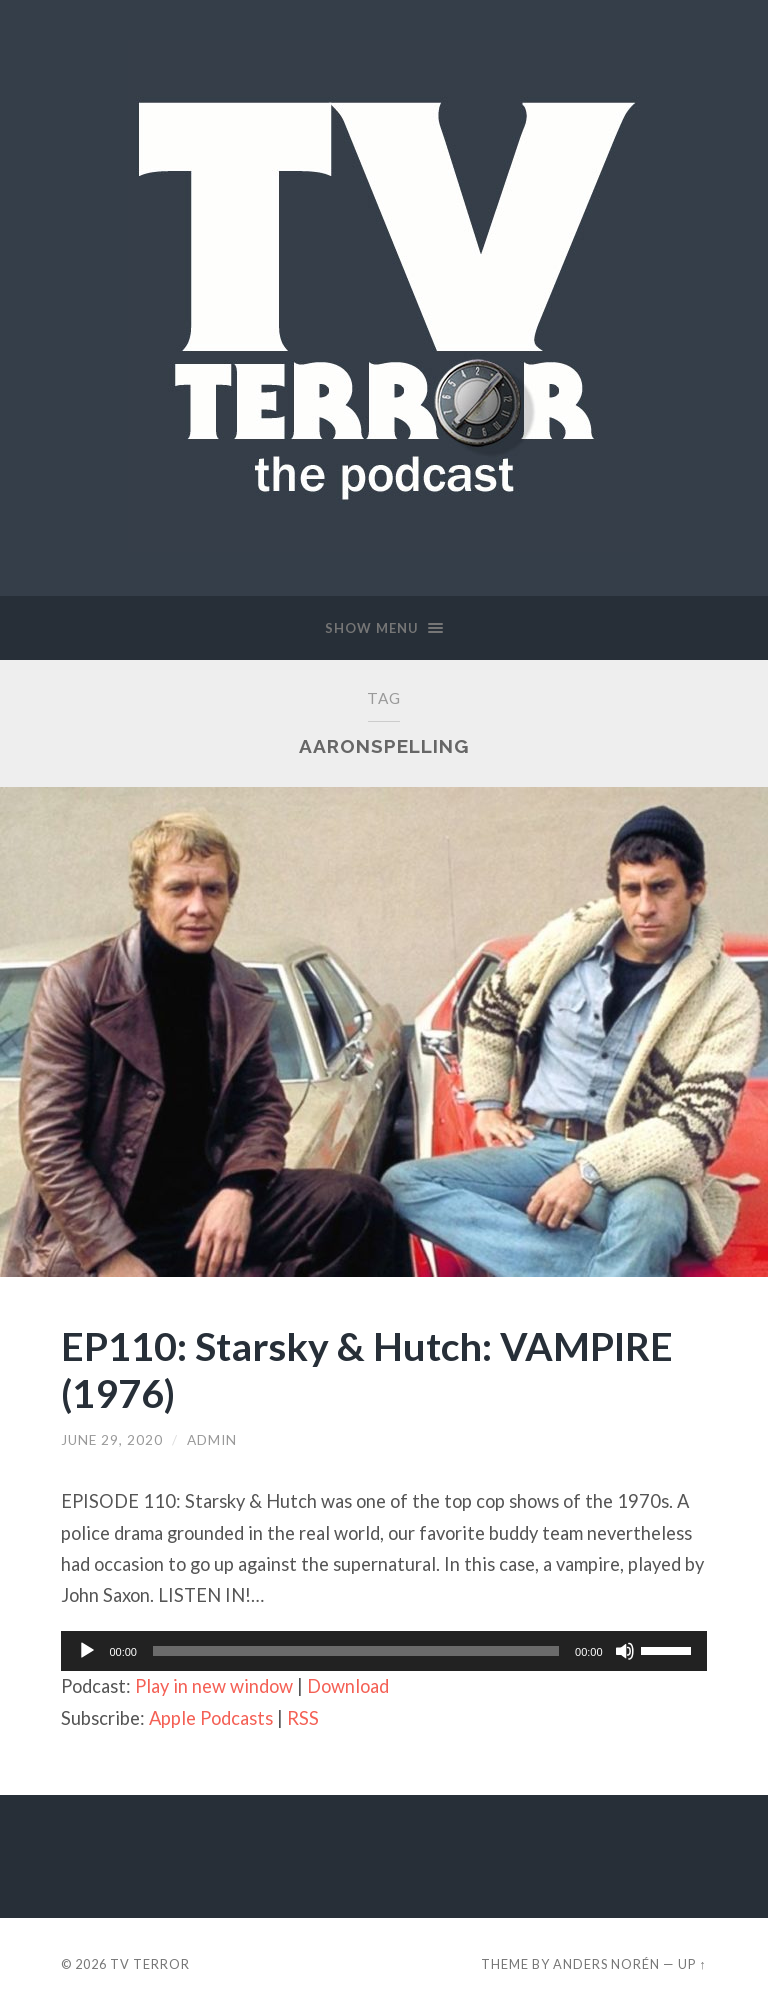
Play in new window (214, 1686)
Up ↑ (692, 1964)
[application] (383, 1651)
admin (212, 1440)
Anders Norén (606, 1964)
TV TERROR (150, 1964)
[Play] (87, 1651)
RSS (303, 1718)
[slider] (356, 1651)
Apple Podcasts (211, 1718)
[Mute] (625, 1651)
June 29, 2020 (112, 1440)
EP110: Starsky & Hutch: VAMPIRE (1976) (367, 1369)
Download (348, 1686)
